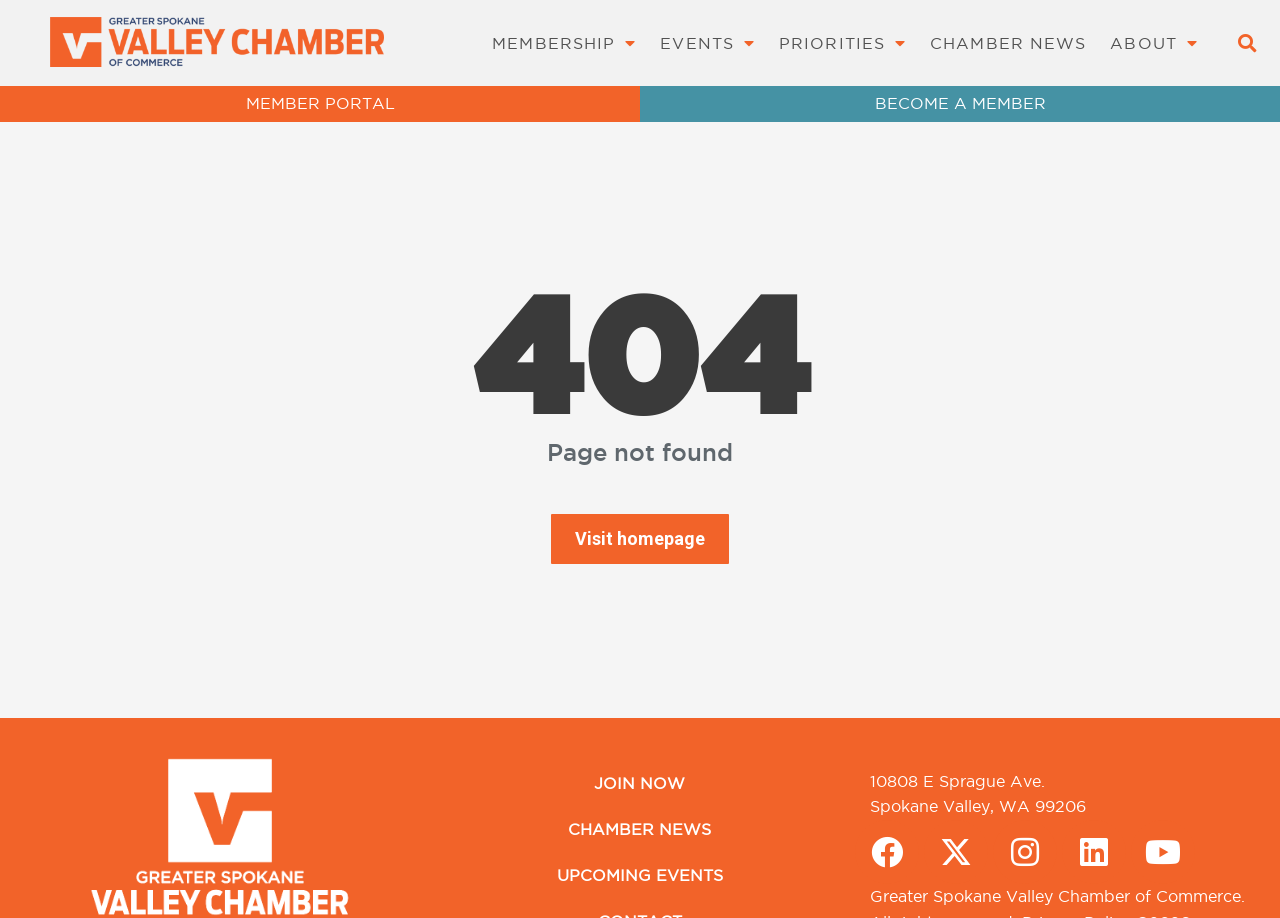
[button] (1246, 43)
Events (707, 43)
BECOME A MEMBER (960, 103)
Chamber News (1008, 43)
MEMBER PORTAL (320, 103)
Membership (564, 43)
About (1154, 43)
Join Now (639, 783)
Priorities (842, 43)
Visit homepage (640, 538)
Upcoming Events (640, 875)
